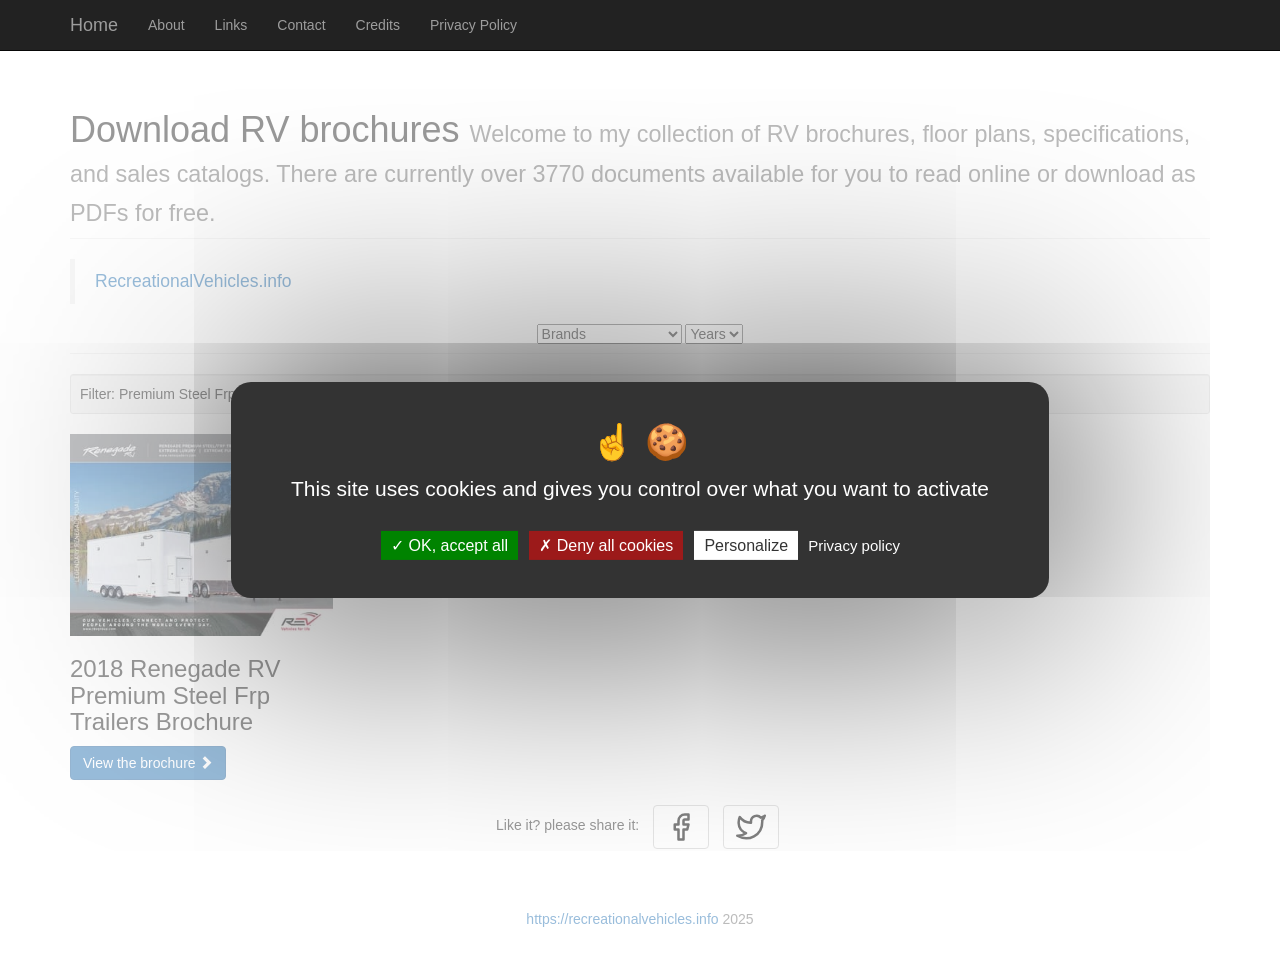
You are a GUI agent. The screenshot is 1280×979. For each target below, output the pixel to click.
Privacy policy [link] (854, 544)
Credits (378, 25)
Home (94, 25)
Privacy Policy (473, 25)
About (166, 25)
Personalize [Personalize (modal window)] (746, 544)
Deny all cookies (606, 544)
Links (231, 25)
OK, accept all (449, 544)
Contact (301, 25)
